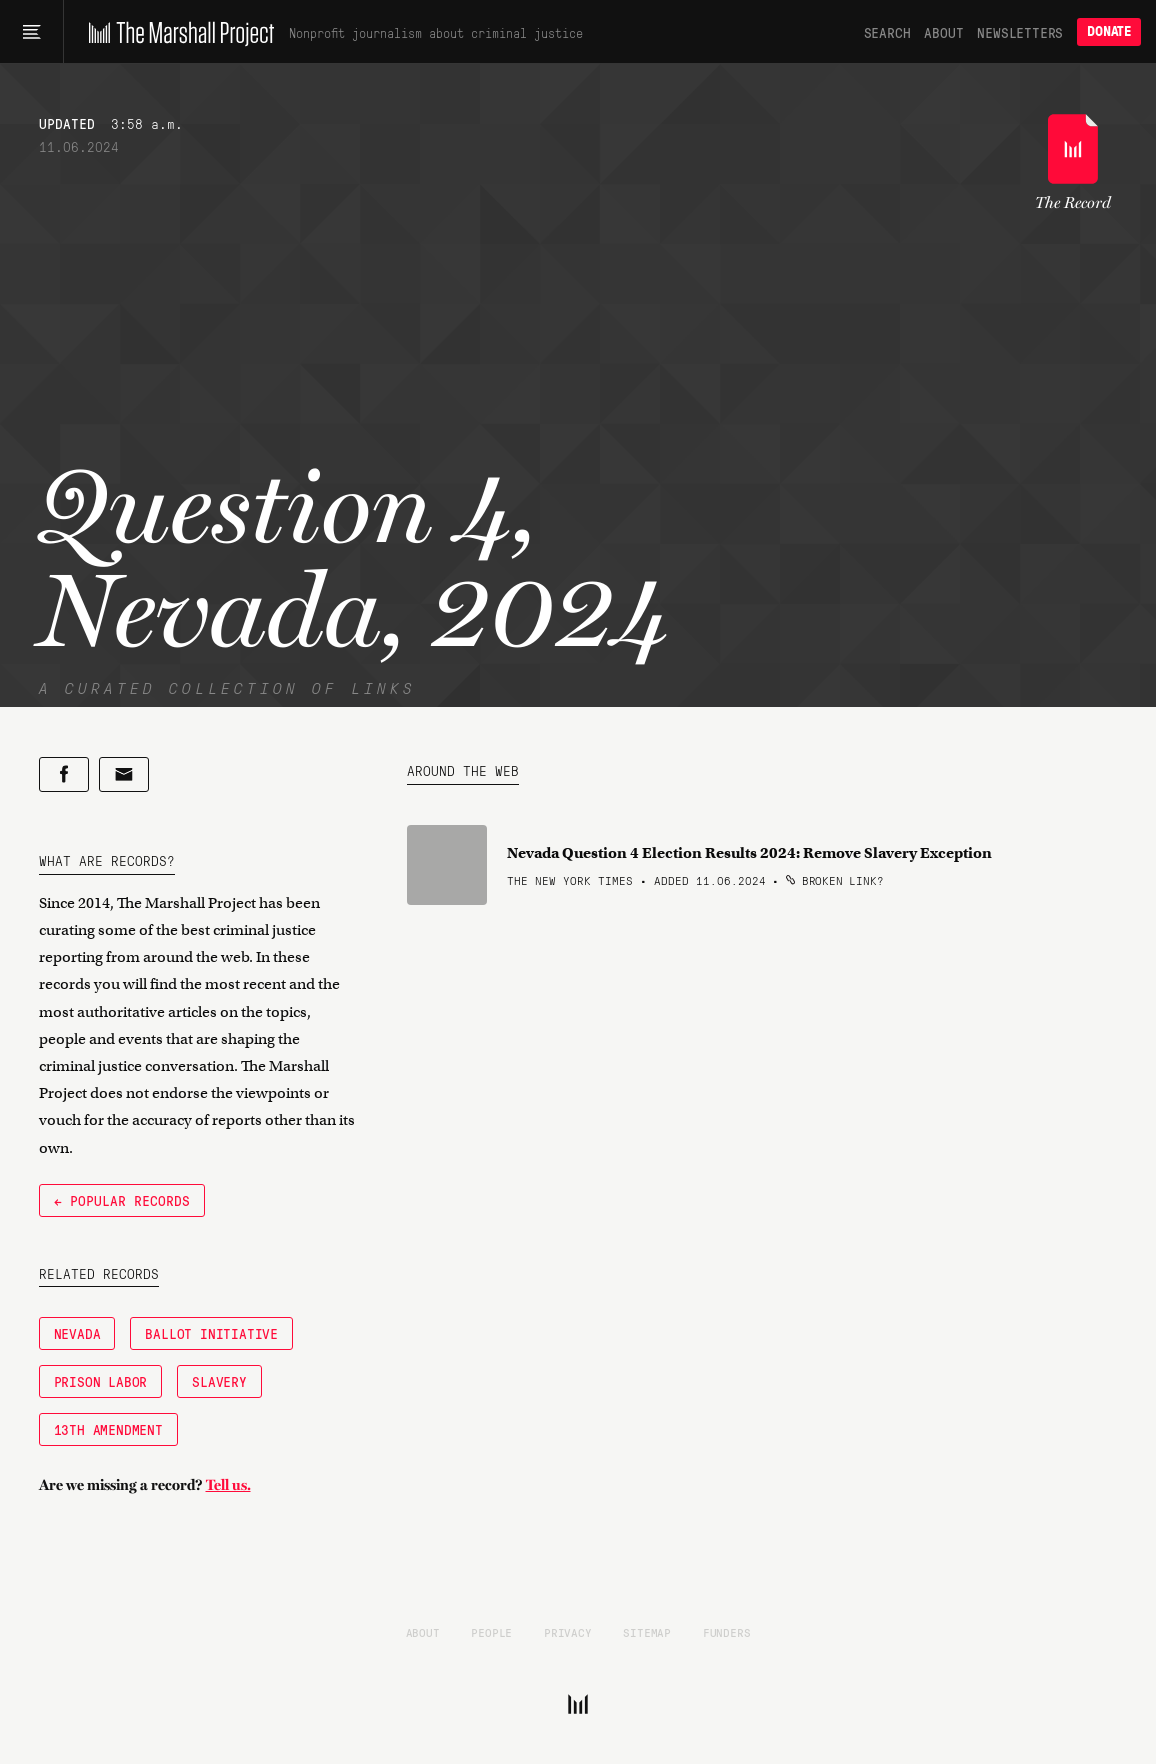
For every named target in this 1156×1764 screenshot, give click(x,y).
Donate (1109, 31)
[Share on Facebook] (64, 774)
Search (887, 32)
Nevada (77, 1333)
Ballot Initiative (211, 1333)
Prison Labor (101, 1381)
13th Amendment (108, 1429)
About (943, 32)
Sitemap (647, 1632)
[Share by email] (124, 774)
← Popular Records (122, 1200)
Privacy (568, 1632)
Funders (727, 1632)
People (491, 1632)
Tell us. (228, 1485)
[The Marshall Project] (176, 32)
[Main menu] (31, 32)
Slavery (219, 1381)
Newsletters (1020, 32)
